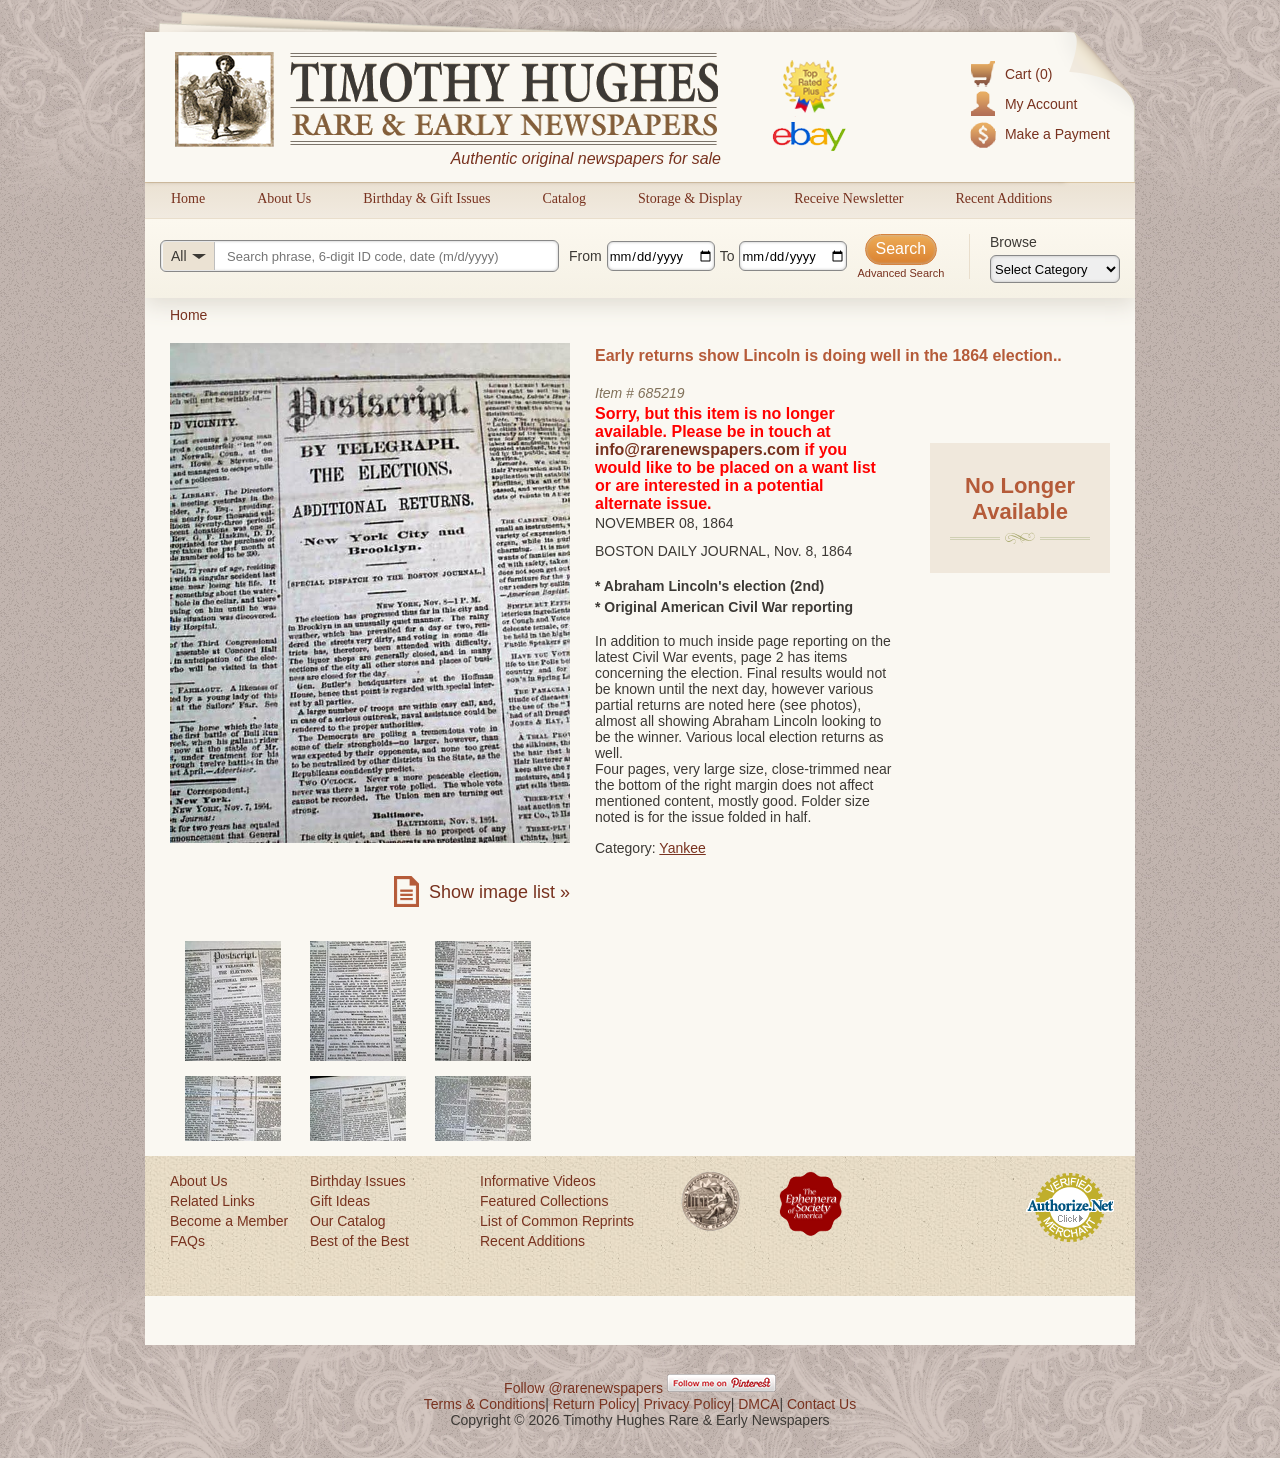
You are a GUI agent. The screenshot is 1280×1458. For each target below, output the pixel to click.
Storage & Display (690, 198)
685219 (661, 393)
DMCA (758, 1404)
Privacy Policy (687, 1404)
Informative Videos (538, 1181)
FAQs (187, 1241)
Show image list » (499, 892)
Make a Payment (1057, 134)
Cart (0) (1028, 74)
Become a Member (229, 1221)
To (727, 256)
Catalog (564, 198)
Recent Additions (1003, 198)
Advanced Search (900, 273)
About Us (284, 198)
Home (188, 198)
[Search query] (359, 256)
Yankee (682, 848)
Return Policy (594, 1404)
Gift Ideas (340, 1201)
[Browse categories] (1055, 269)
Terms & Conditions (484, 1404)
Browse (1013, 242)
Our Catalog (347, 1221)
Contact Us (821, 1404)
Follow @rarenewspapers (583, 1388)
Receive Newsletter (848, 198)
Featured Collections (544, 1201)
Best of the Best (359, 1241)
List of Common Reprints (557, 1221)
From (585, 256)
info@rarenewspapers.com (697, 449)
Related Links (212, 1201)
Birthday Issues (358, 1181)
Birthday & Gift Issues (426, 198)
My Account (1041, 104)
